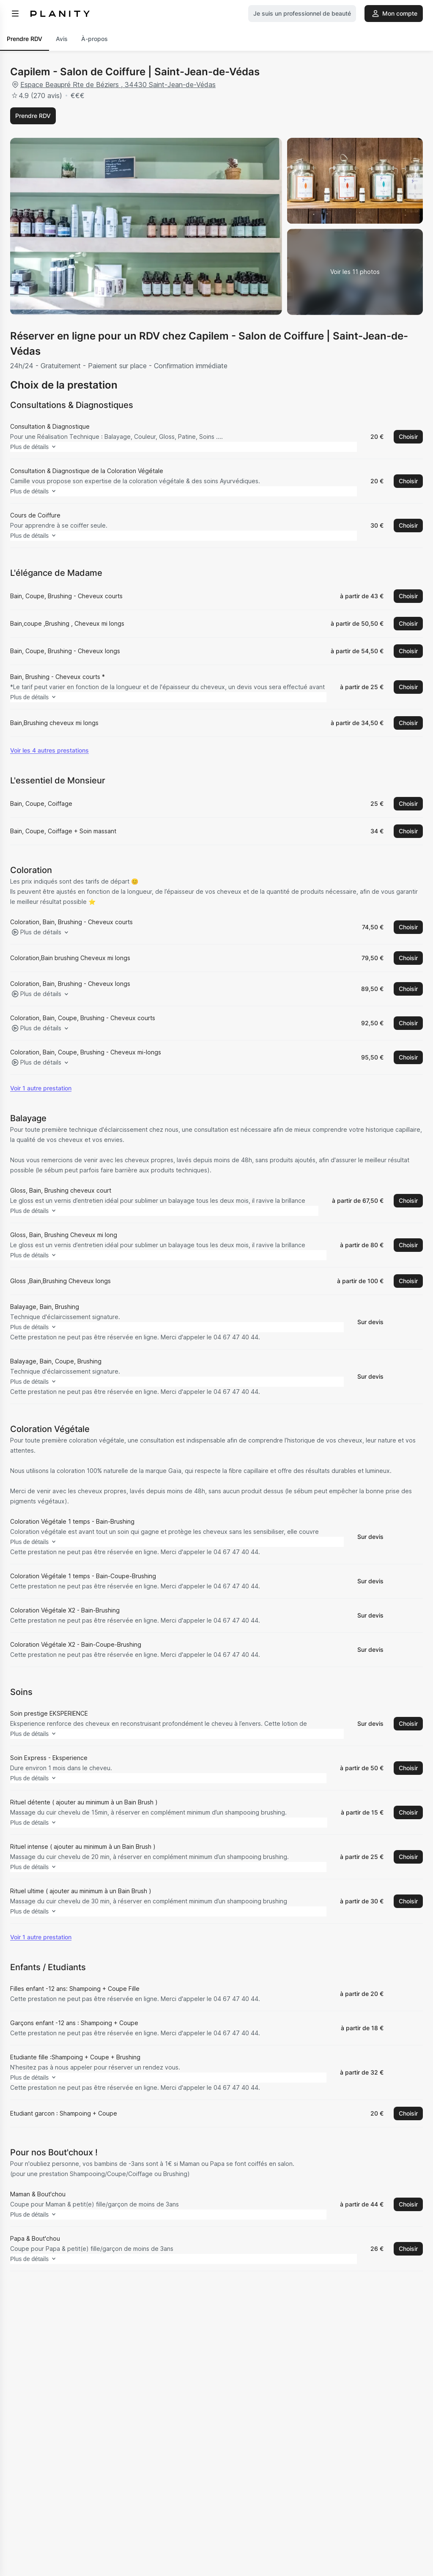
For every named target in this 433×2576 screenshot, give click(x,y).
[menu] (15, 13)
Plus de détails (48, 447)
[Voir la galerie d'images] (355, 272)
